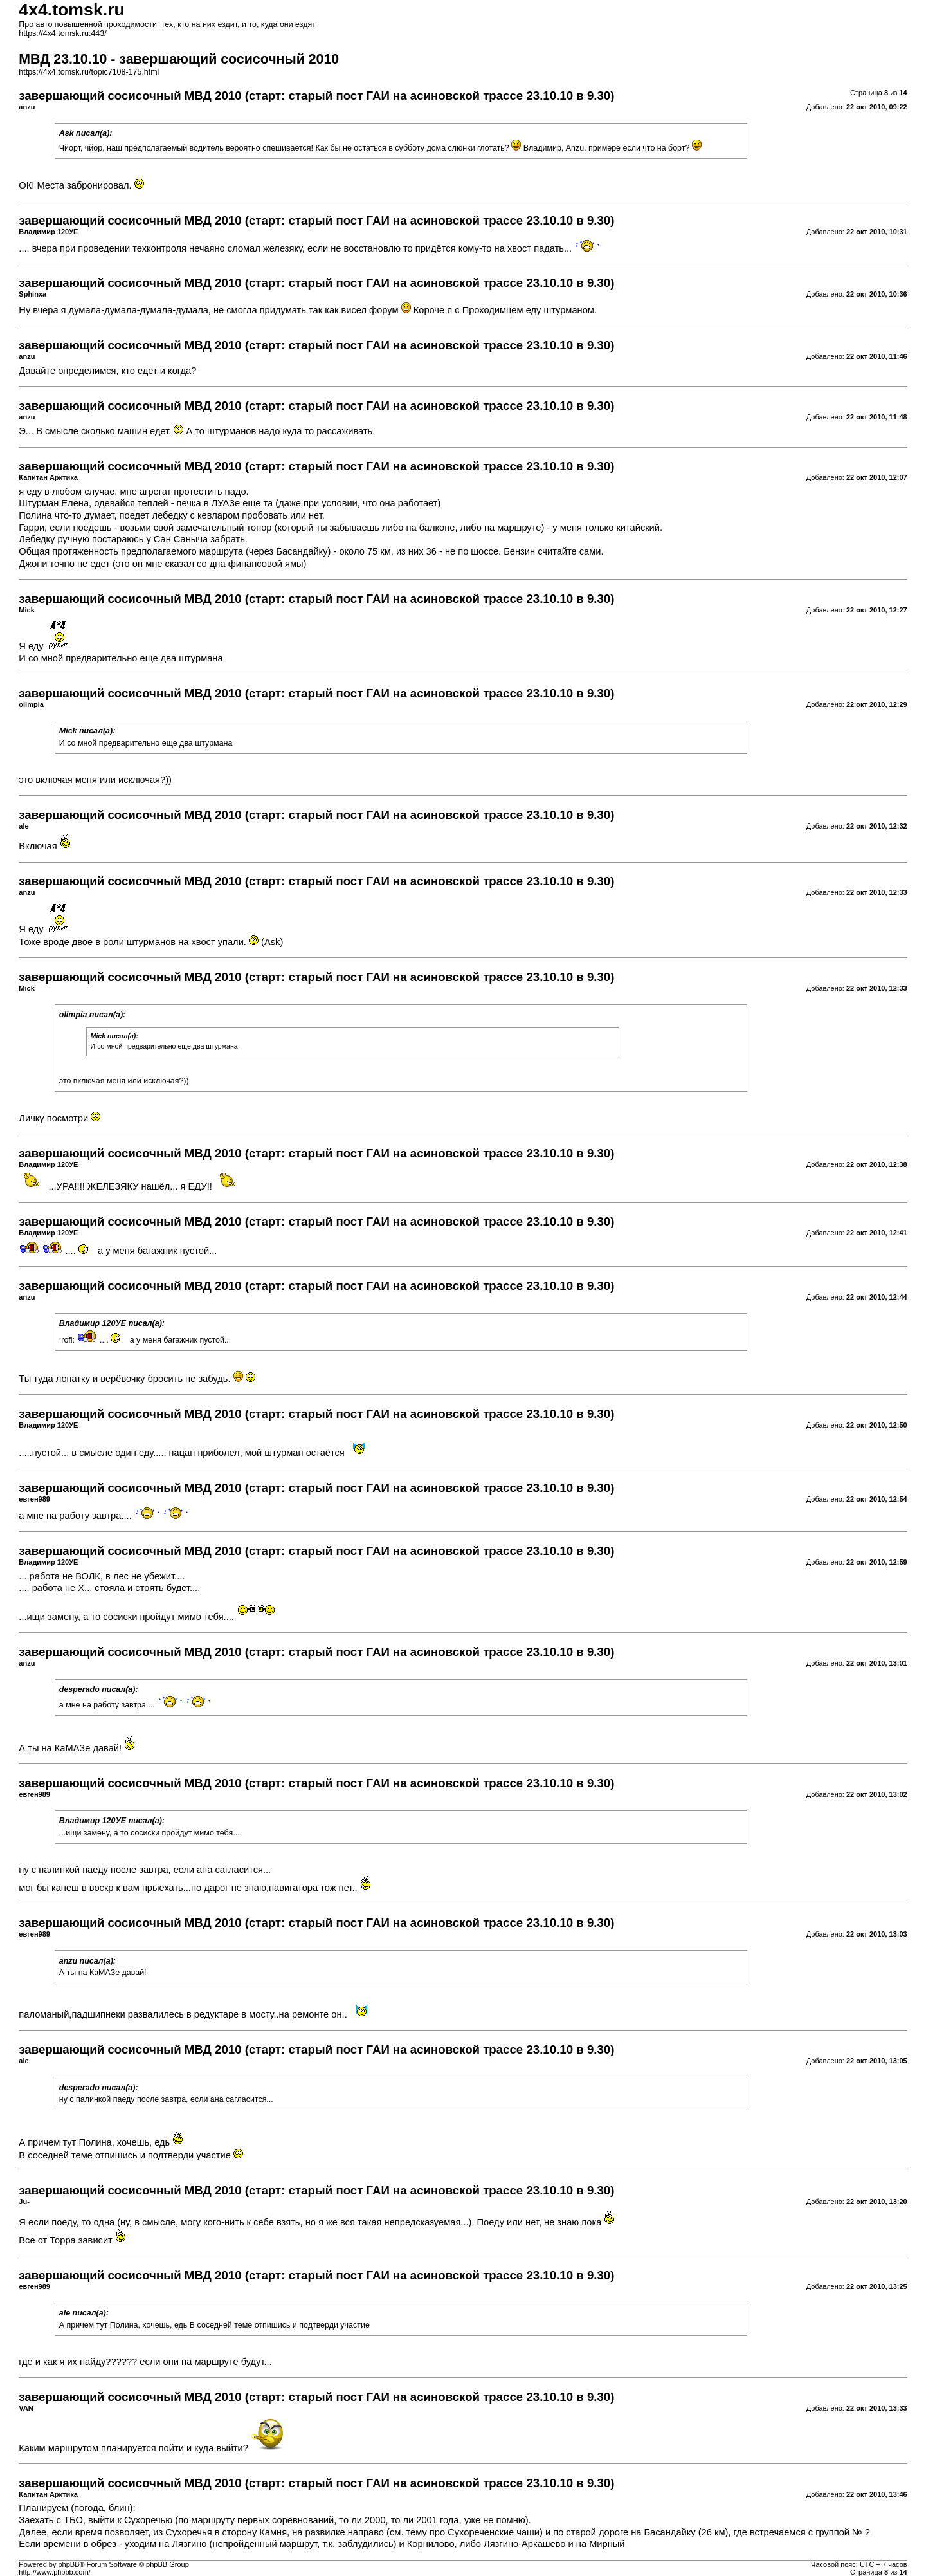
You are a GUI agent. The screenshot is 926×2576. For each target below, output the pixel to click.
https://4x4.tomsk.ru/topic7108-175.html (89, 72)
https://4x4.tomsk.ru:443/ (62, 33)
